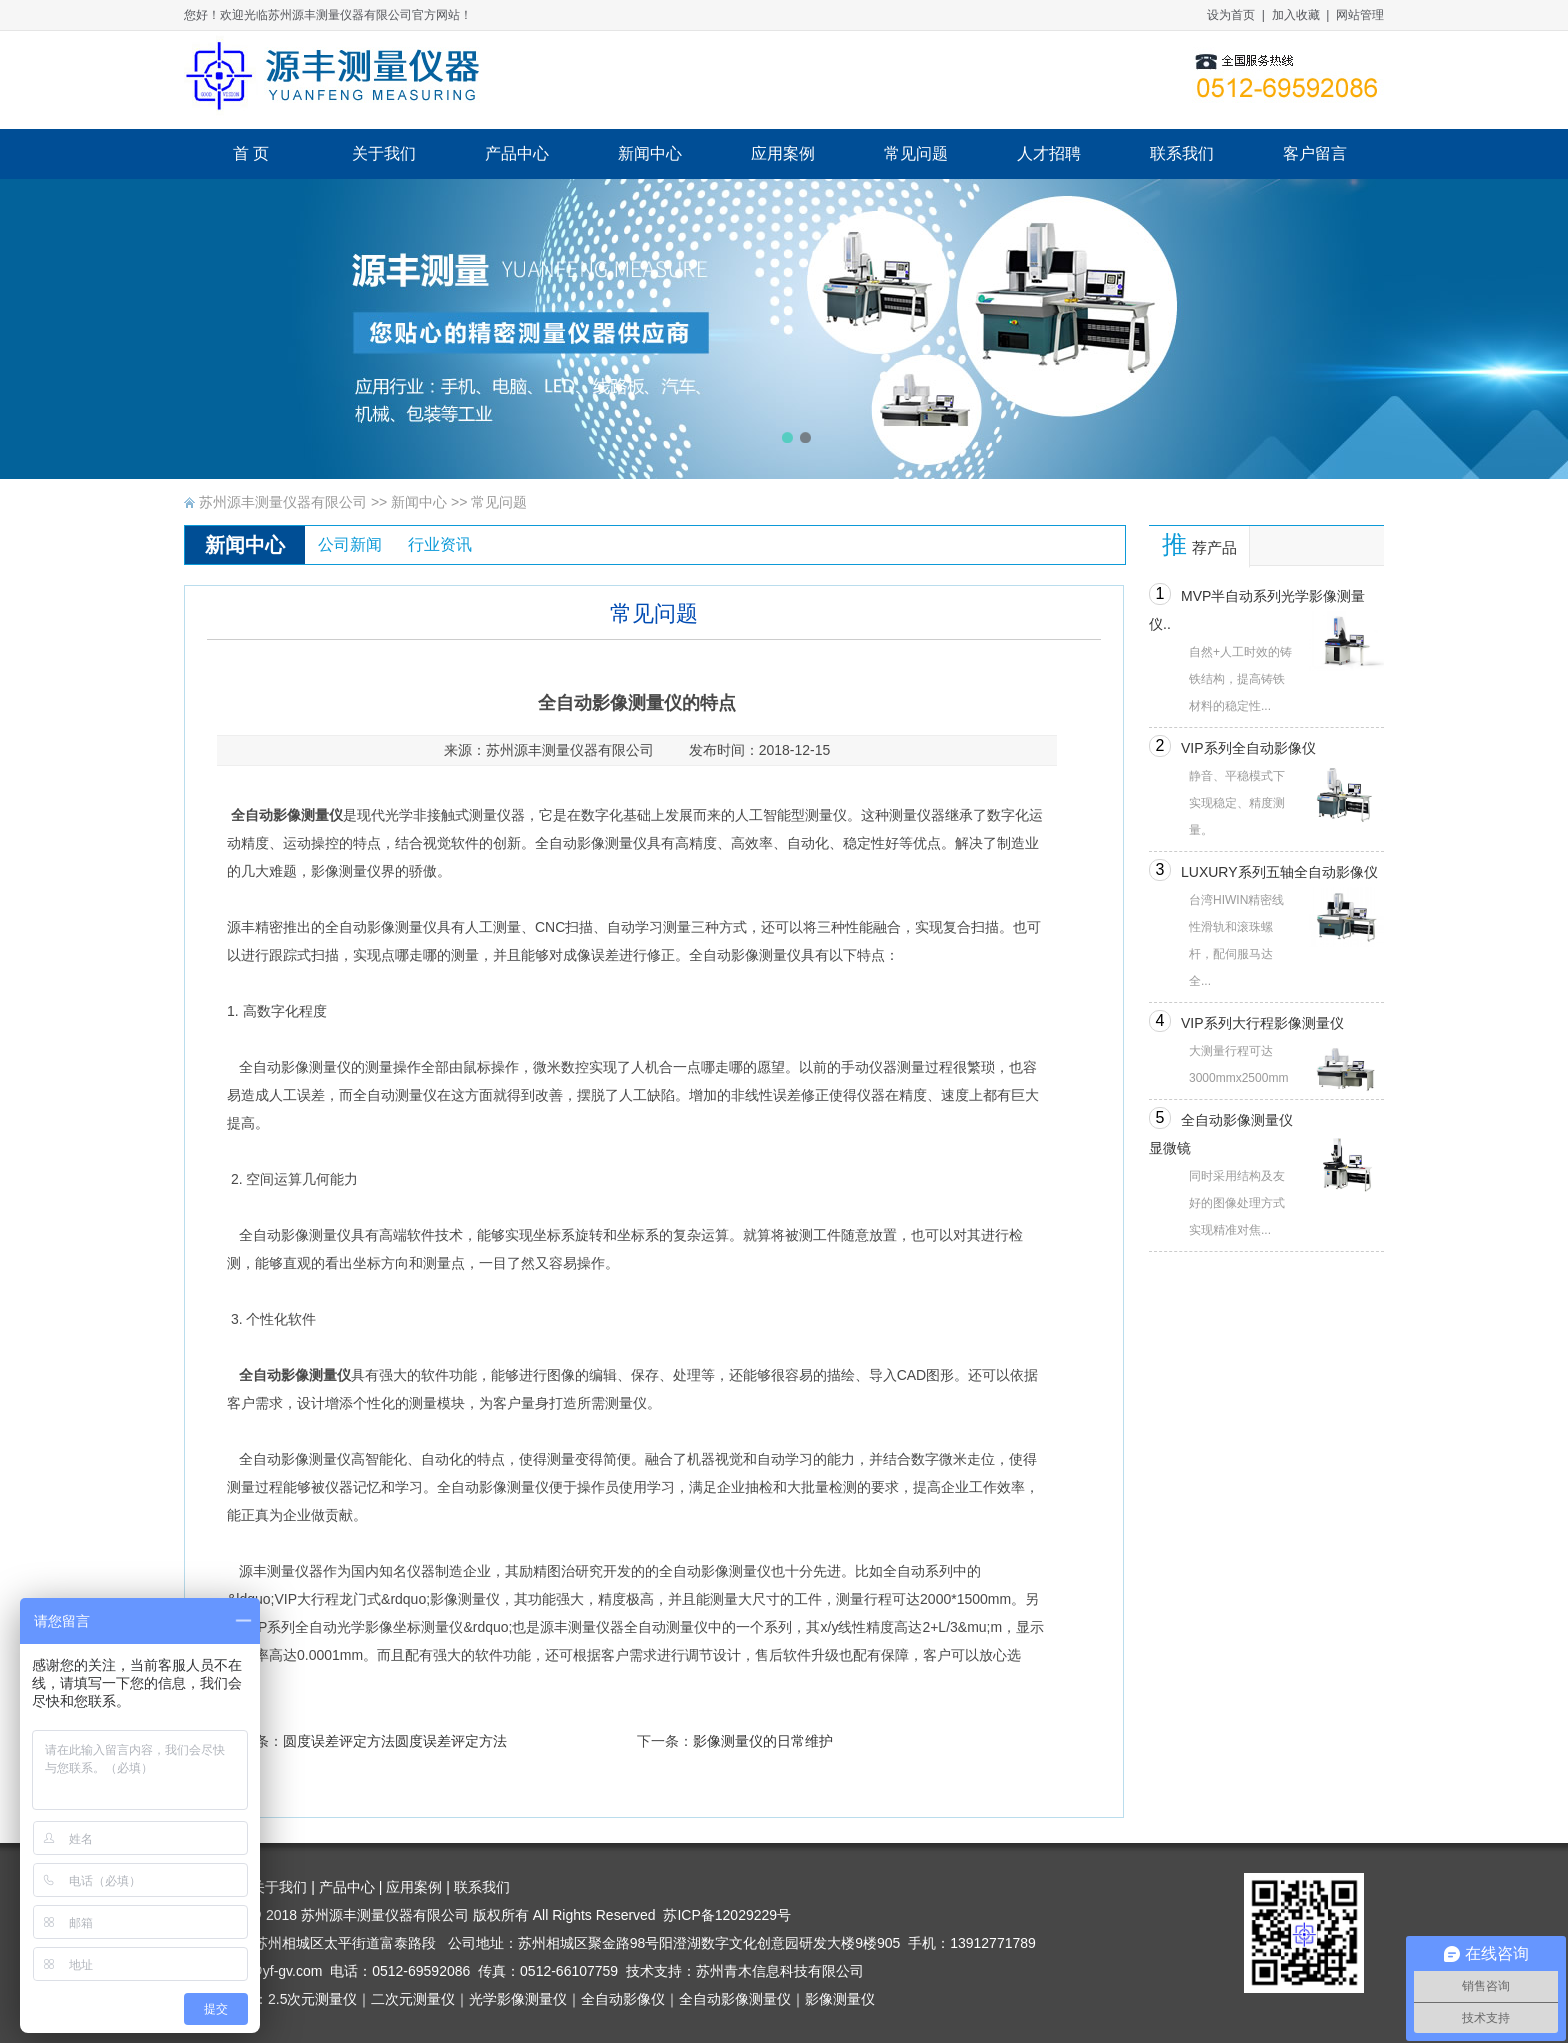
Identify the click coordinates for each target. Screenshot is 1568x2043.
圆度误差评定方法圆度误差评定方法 (395, 1741)
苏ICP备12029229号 (727, 1915)
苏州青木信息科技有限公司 (780, 1971)
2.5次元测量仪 (312, 1999)
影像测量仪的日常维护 (763, 1741)
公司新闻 (350, 544)
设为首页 (1231, 15)
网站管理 (1360, 15)
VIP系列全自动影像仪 (1248, 748)
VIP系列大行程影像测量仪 (1262, 1023)
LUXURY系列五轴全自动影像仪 (1279, 872)
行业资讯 (440, 544)
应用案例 (414, 1887)
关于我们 (279, 1887)
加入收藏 (1296, 15)
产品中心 (347, 1887)
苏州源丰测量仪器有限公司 (283, 502)
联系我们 (482, 1887)
